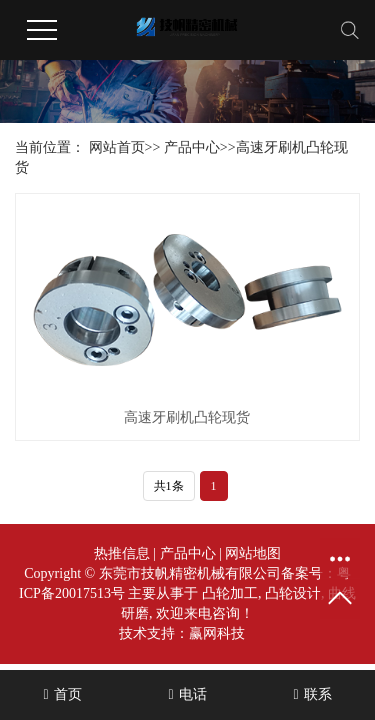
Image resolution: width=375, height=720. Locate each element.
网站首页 (117, 147)
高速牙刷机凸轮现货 (187, 417)
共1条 (169, 486)
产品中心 (192, 147)
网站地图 (253, 553)
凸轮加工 (230, 593)
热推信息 (122, 553)
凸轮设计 (293, 593)
